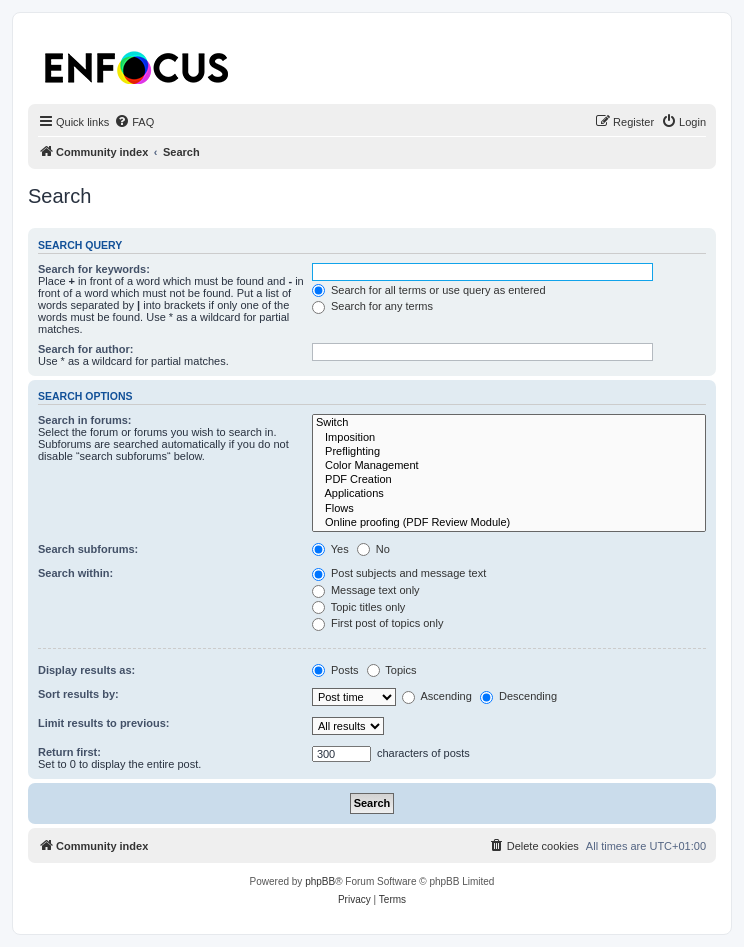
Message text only (366, 590)
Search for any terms (372, 306)
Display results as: (86, 670)
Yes (330, 549)
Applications (509, 494)
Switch (509, 423)
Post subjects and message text (399, 573)
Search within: (75, 573)
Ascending (437, 696)
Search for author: (85, 349)
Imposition (509, 438)
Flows (509, 509)
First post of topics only (378, 623)
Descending (518, 696)
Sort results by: (78, 694)
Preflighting (509, 452)
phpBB (320, 881)
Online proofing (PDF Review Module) (509, 523)
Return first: (69, 752)
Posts (335, 670)
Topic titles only (358, 607)
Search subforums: (88, 549)
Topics (392, 670)
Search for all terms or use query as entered (429, 290)
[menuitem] (134, 122)
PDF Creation (509, 480)
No (373, 549)
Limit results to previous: (103, 723)
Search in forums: (85, 420)
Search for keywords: (94, 269)
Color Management (509, 466)
